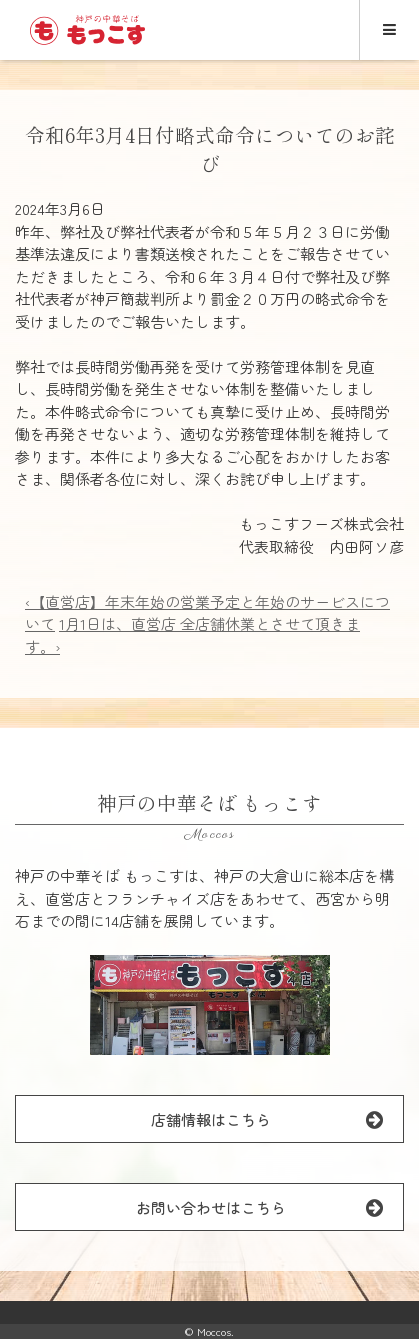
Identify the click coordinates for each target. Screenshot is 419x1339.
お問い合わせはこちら (269, 1207)
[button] (210, 1005)
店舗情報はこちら (277, 1119)
